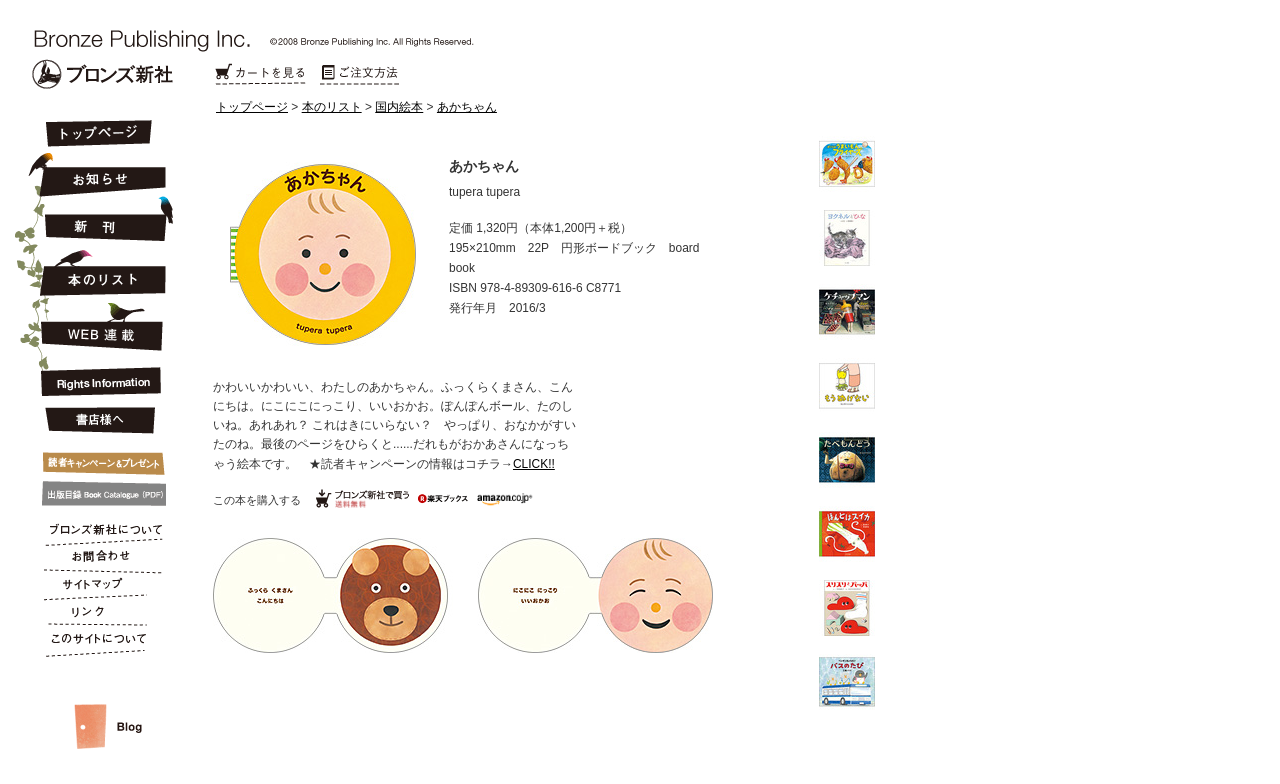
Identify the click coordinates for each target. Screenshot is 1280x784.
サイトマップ (97, 588)
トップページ (252, 107)
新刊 (97, 220)
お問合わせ (97, 560)
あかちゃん (467, 107)
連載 (97, 326)
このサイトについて (97, 644)
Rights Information (97, 378)
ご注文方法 (360, 75)
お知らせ (97, 172)
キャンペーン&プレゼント (97, 459)
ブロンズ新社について (97, 532)
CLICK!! (534, 464)
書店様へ (97, 421)
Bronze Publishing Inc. (102, 74)
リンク (97, 616)
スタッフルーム (97, 706)
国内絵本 (399, 107)
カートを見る (260, 75)
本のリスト (332, 107)
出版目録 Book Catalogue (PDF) (97, 494)
